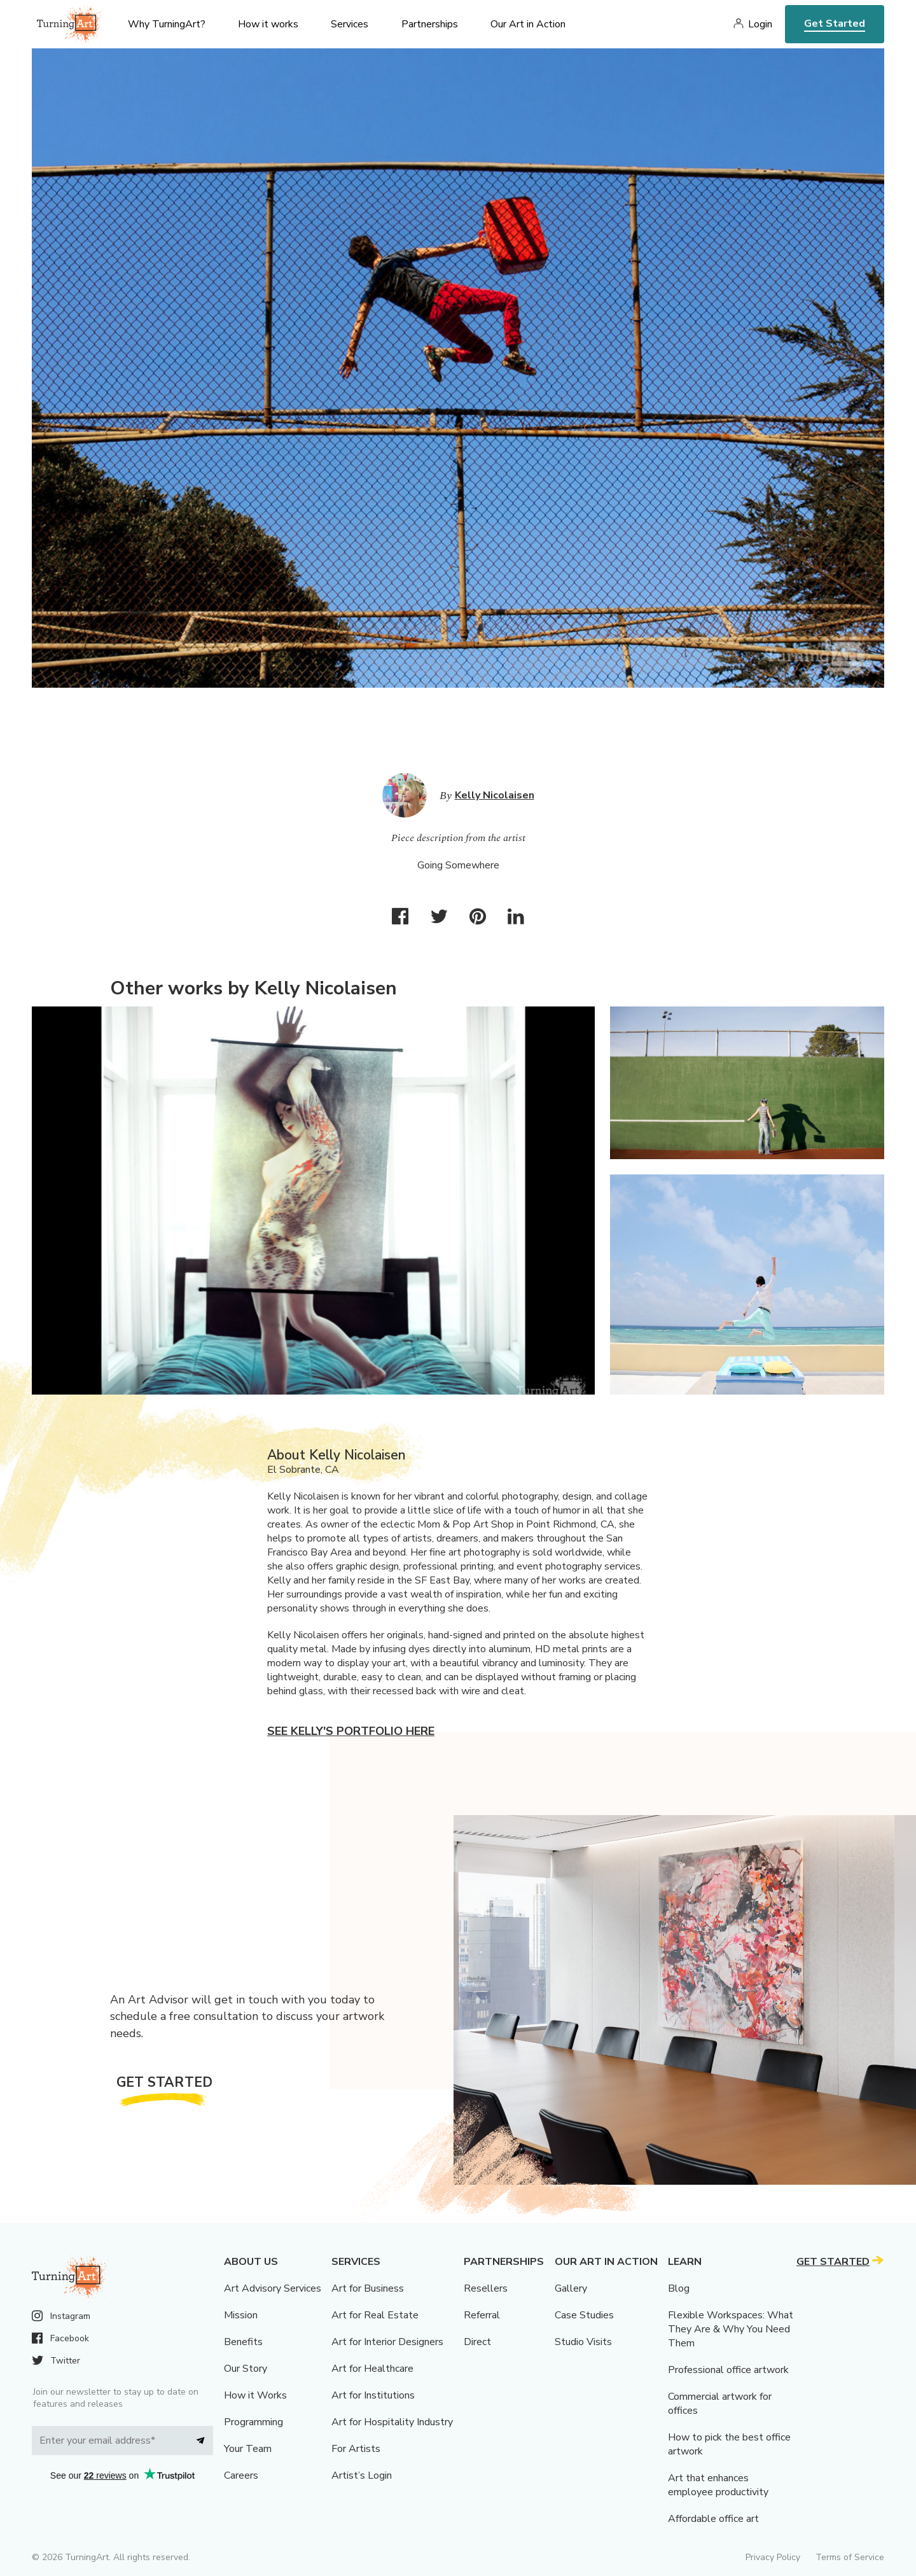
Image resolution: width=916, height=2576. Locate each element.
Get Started (834, 24)
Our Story (245, 2369)
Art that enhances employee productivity (718, 2485)
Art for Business (367, 2288)
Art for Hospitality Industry (392, 2422)
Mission (241, 2315)
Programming (253, 2422)
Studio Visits (583, 2342)
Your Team (248, 2449)
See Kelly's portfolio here (350, 1731)
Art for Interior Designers (387, 2342)
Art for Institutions (373, 2395)
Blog (679, 2288)
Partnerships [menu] (429, 24)
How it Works (255, 2395)
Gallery (571, 2288)
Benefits (243, 2342)
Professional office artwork (728, 2370)
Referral (482, 2315)
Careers (241, 2475)
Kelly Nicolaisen (494, 795)
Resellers (486, 2288)
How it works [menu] (268, 24)
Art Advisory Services (272, 2288)
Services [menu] (349, 24)
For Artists (355, 2449)
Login (760, 24)
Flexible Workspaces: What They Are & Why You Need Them (730, 2329)
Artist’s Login (361, 2475)
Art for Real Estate (375, 2315)
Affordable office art (713, 2519)
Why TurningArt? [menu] (166, 24)
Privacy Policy (773, 2557)
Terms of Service (849, 2557)
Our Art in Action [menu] (528, 24)
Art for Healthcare (372, 2369)
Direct (477, 2342)
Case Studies (584, 2315)
